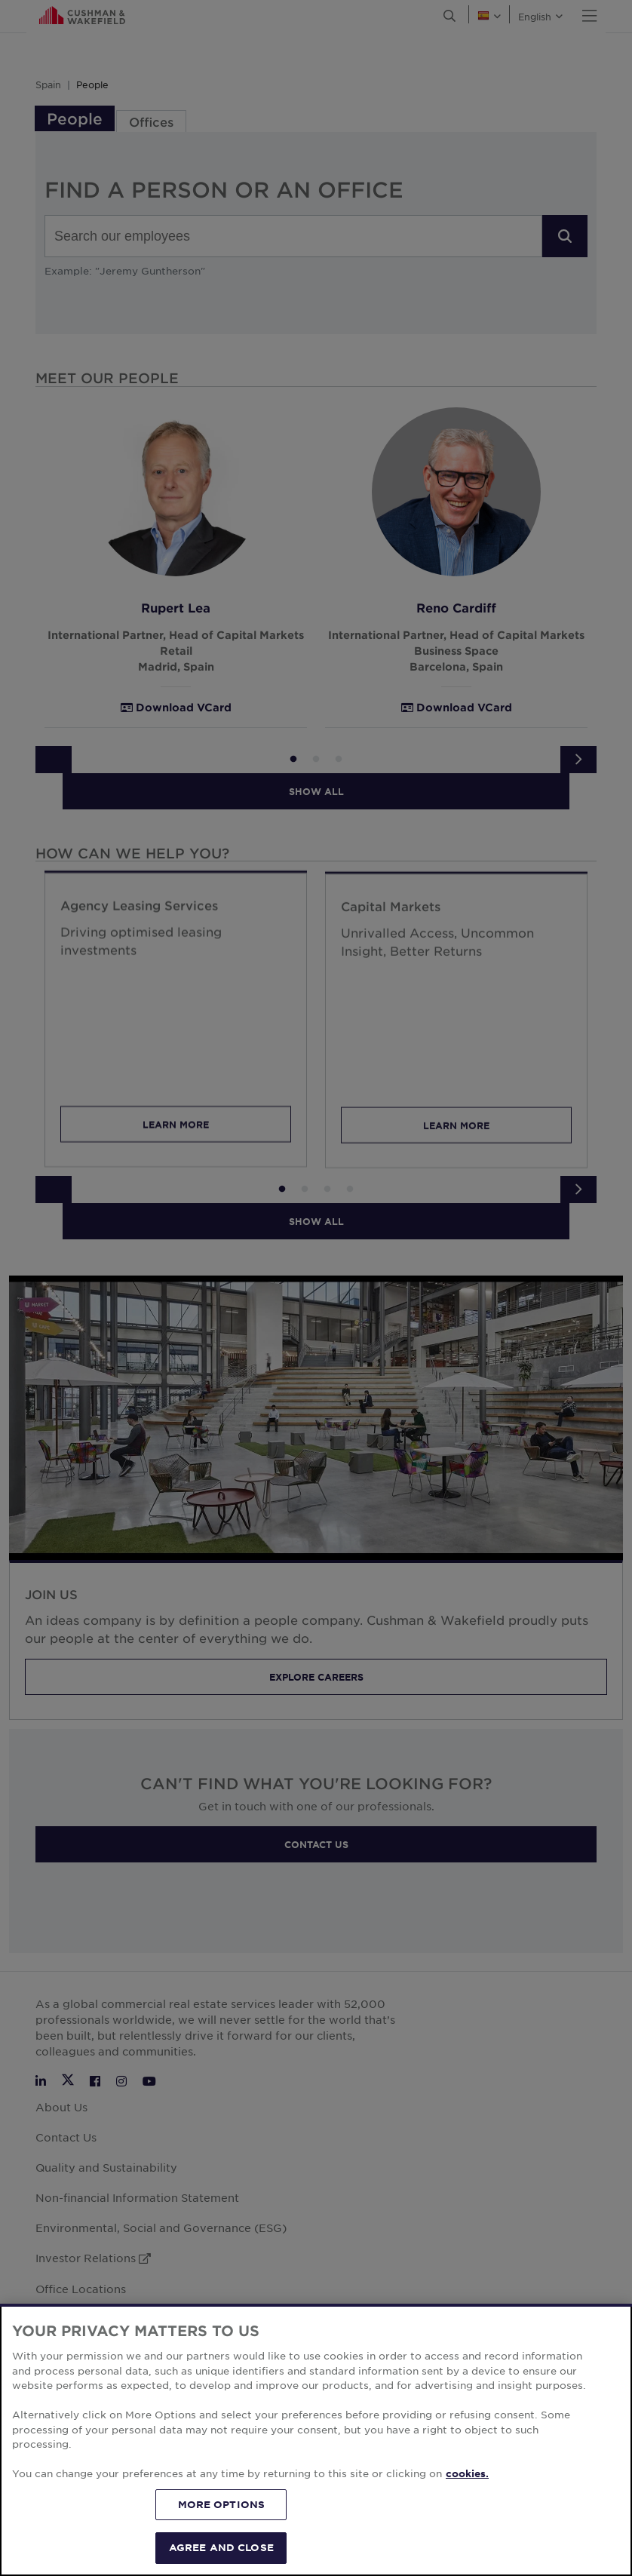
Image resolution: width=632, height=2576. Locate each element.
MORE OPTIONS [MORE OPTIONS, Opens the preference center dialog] (221, 2504)
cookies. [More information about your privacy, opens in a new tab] (467, 2473)
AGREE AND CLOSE (221, 2547)
